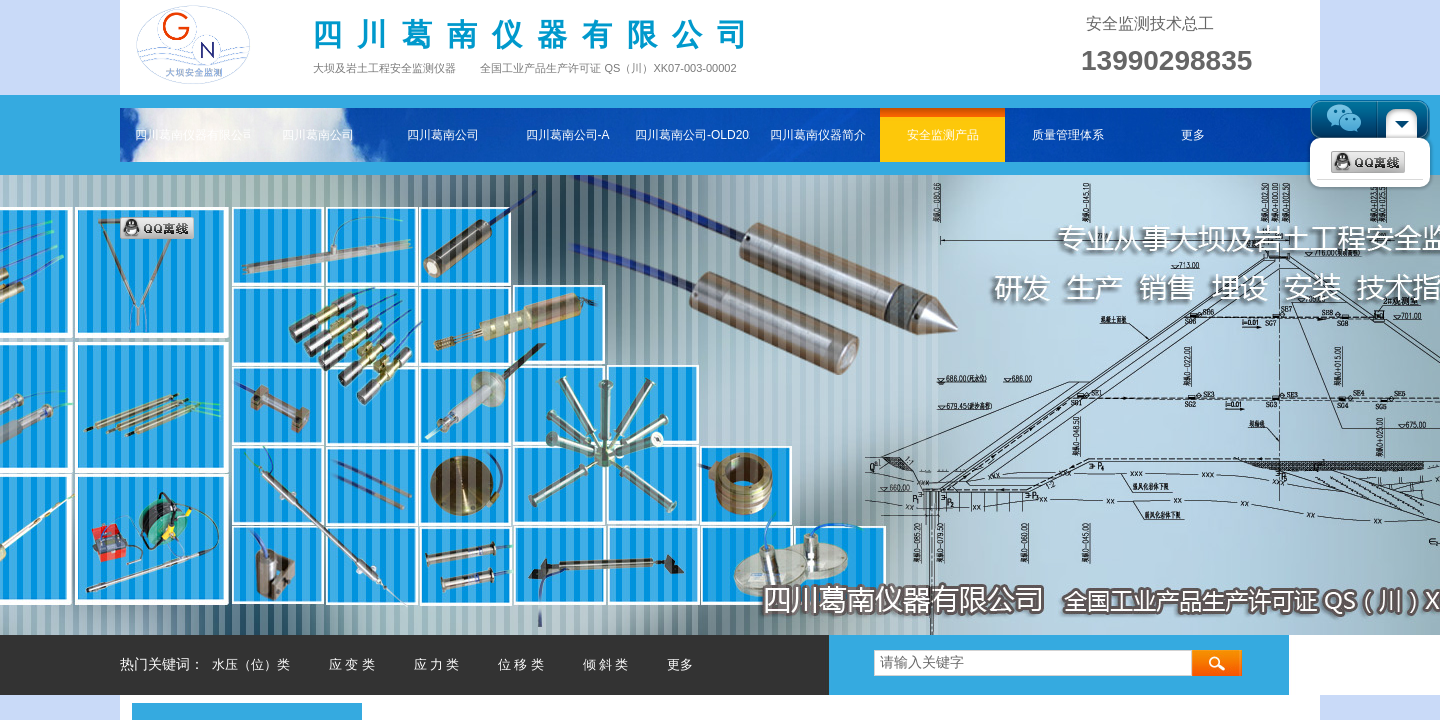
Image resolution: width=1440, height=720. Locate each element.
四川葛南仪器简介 (818, 135)
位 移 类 (521, 664)
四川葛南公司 (318, 135)
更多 (1193, 135)
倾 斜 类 (606, 664)
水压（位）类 (251, 664)
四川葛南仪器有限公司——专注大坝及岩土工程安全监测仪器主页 (192, 135)
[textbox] (1033, 663)
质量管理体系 (1068, 135)
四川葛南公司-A (568, 135)
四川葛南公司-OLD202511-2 (692, 135)
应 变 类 (352, 664)
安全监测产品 (943, 135)
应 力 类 (437, 664)
